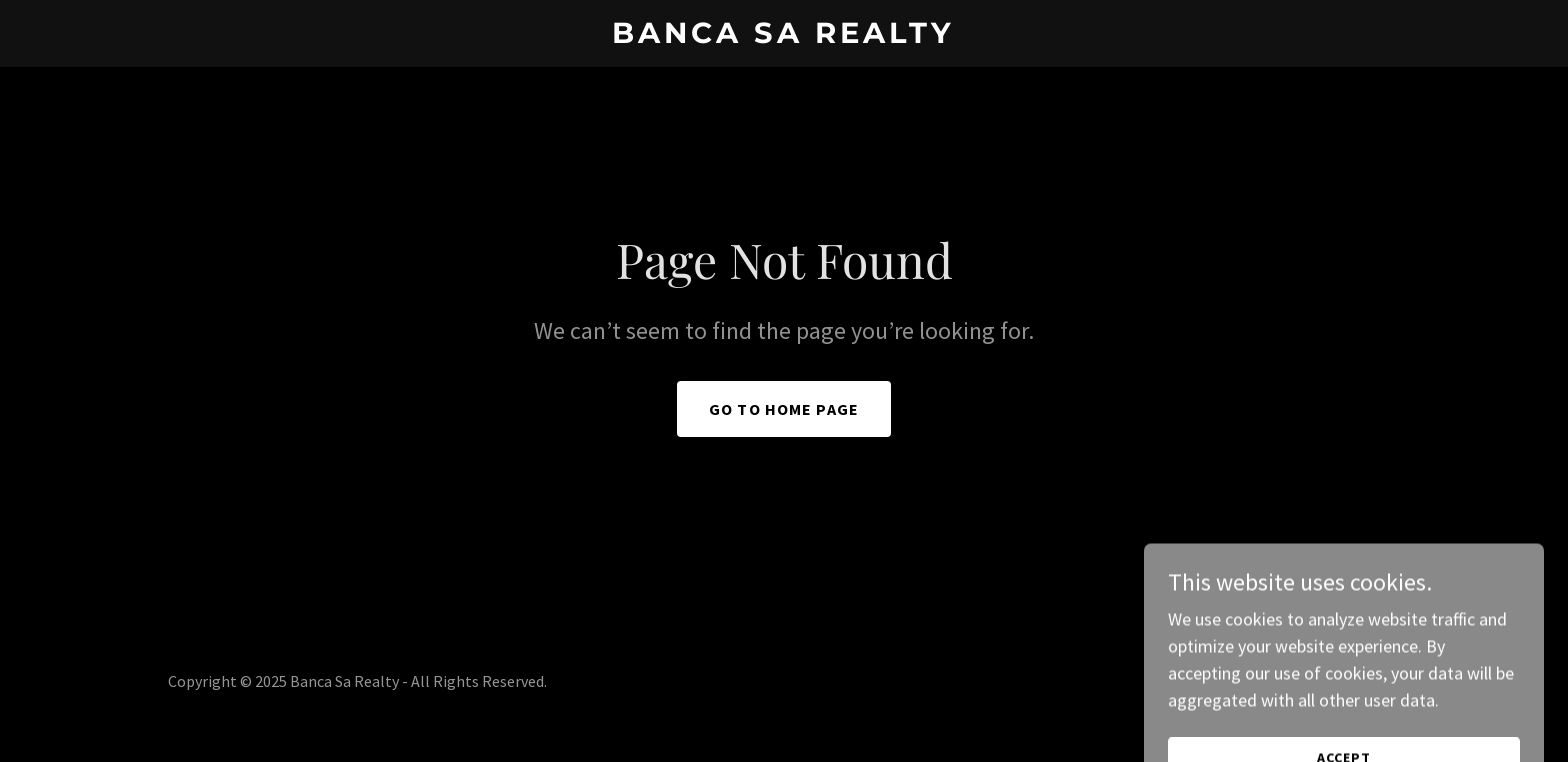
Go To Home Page (784, 409)
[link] (784, 36)
